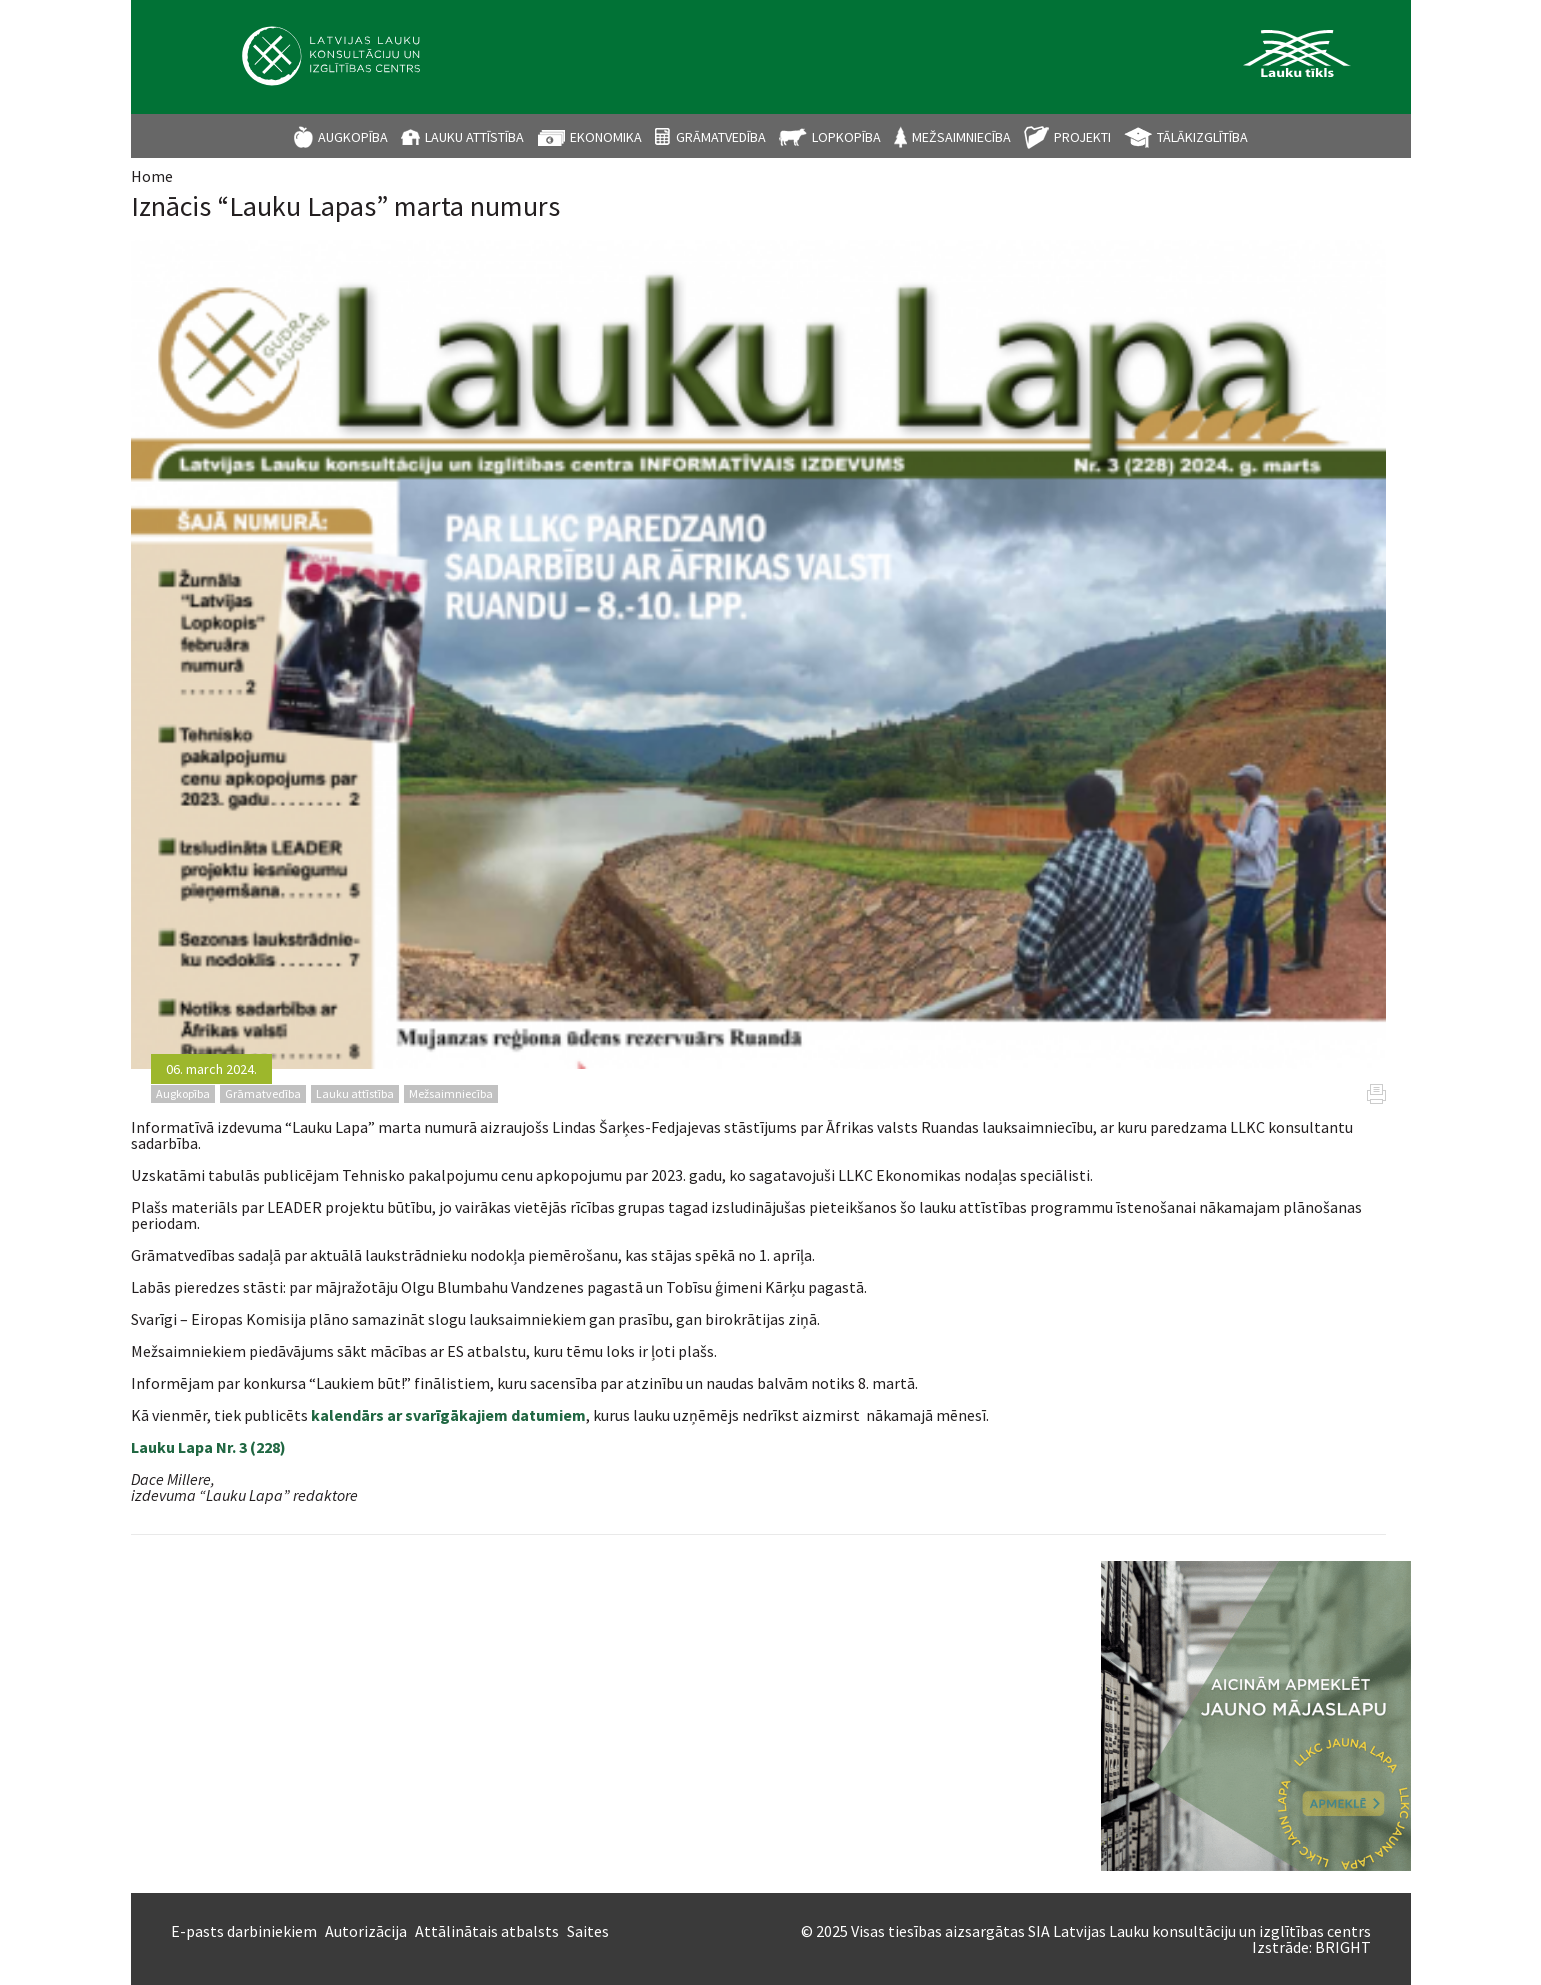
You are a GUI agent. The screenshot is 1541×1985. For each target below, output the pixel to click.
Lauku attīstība (474, 137)
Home (152, 176)
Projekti (1082, 137)
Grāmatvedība (721, 137)
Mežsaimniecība (961, 137)
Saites (588, 1931)
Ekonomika (606, 137)
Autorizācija (366, 1931)
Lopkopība (846, 137)
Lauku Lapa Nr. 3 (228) (208, 1447)
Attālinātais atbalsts (487, 1931)
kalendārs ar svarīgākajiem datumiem (447, 1415)
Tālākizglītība (1202, 137)
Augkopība (353, 137)
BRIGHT (1343, 1947)
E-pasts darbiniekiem (244, 1931)
